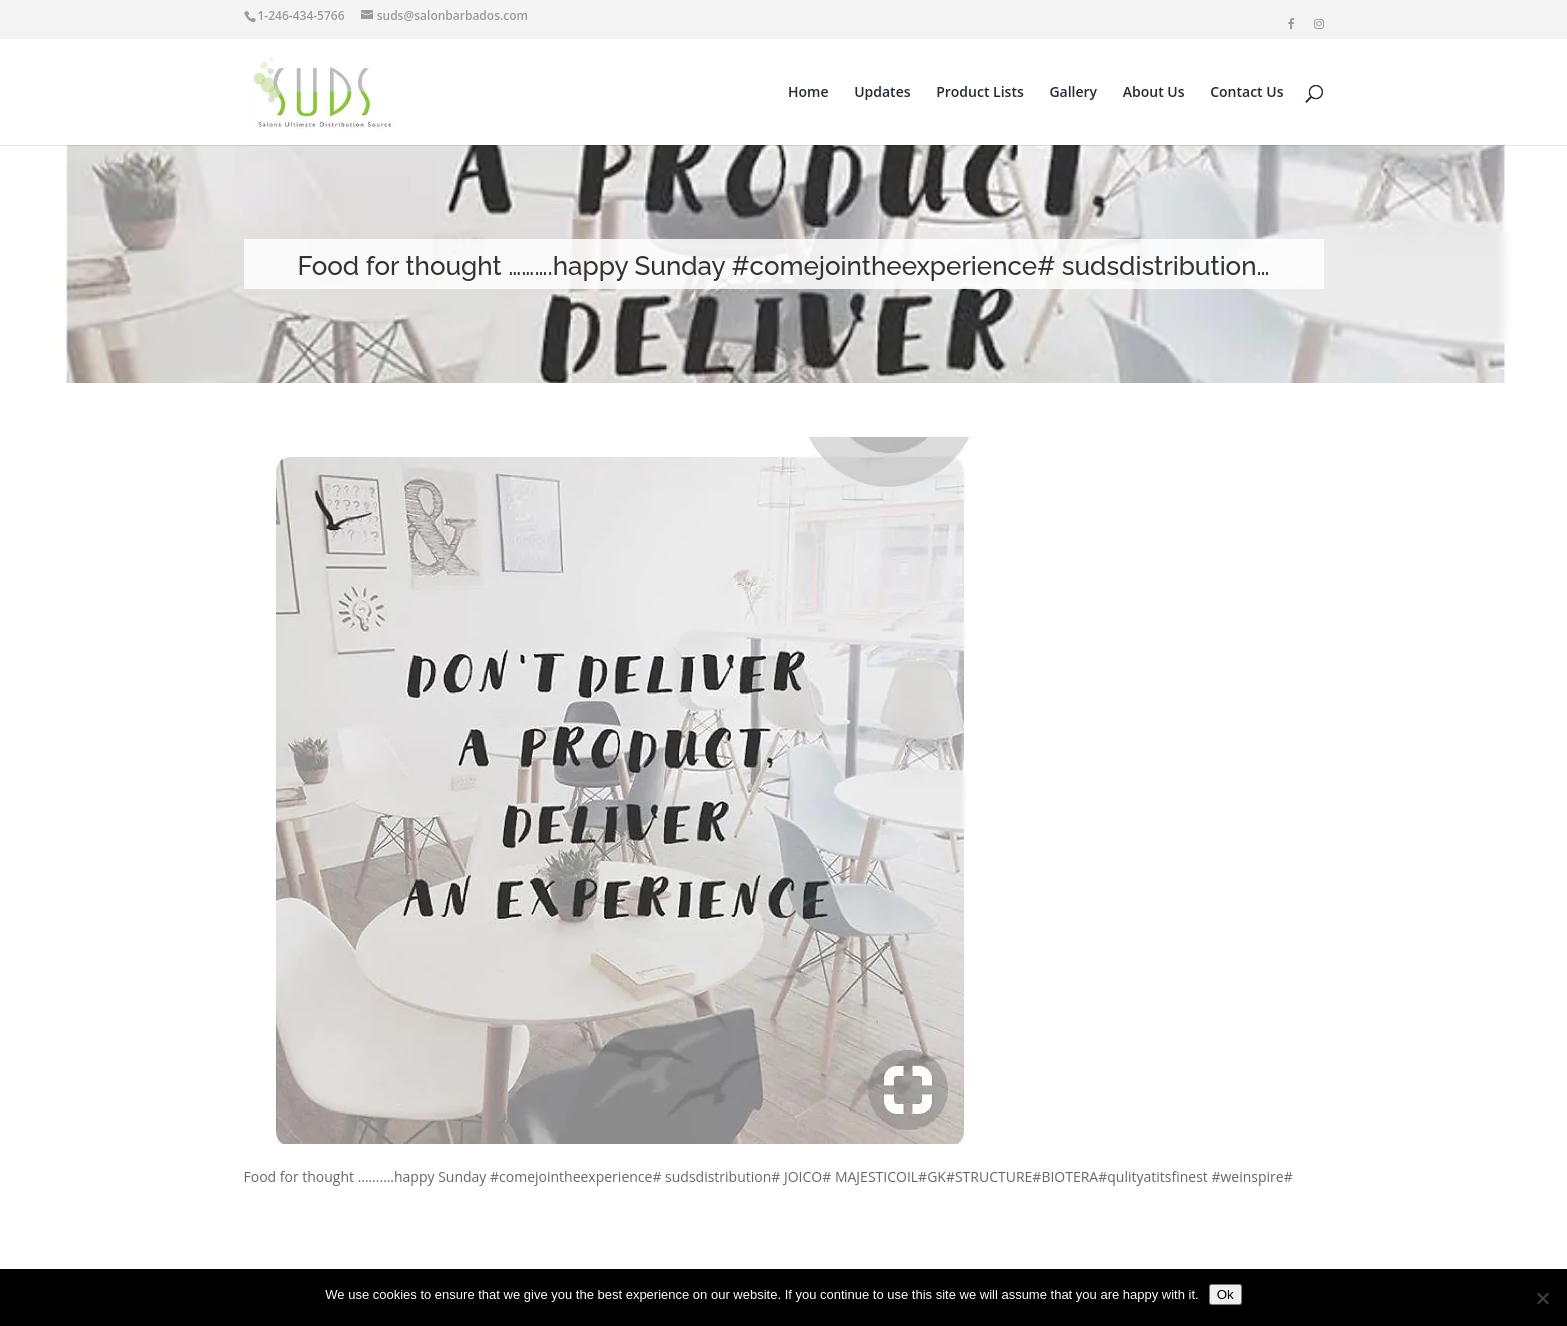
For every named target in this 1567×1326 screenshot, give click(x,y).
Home (808, 93)
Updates (882, 93)
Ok (1225, 1294)
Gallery (1073, 93)
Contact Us (1246, 93)
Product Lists (980, 93)
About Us (1154, 93)
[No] (1542, 1298)
